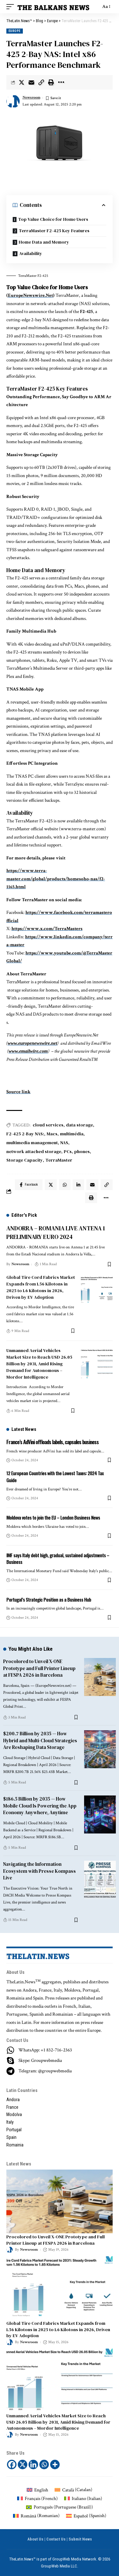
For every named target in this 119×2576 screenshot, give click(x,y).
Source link (18, 1092)
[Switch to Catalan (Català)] (73, 2489)
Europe (15, 31)
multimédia (71, 1134)
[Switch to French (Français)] (37, 2498)
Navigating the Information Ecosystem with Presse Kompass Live (39, 1871)
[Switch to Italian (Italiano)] (83, 2498)
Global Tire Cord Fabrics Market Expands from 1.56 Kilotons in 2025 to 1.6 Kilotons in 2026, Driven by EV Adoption (40, 1287)
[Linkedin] (33, 2464)
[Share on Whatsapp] (64, 1184)
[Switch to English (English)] (37, 2489)
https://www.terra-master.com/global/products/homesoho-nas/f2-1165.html (55, 879)
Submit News (80, 2539)
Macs (52, 1134)
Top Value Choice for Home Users (53, 219)
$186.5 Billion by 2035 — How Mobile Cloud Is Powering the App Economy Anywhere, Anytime (39, 1805)
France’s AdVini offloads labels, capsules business (52, 1442)
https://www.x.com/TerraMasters (47, 929)
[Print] (51, 82)
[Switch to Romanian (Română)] (36, 2515)
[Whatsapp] (44, 2464)
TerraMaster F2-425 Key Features (54, 230)
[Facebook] (12, 2464)
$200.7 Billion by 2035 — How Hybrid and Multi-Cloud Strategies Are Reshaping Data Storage (40, 1740)
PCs (68, 1151)
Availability (30, 253)
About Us (35, 2539)
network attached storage (33, 1151)
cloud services (48, 1125)
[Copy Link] (41, 82)
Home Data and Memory (44, 242)
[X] (22, 2464)
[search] (94, 6)
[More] (60, 82)
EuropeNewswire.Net (30, 295)
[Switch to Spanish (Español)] (86, 2515)
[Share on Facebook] (29, 1184)
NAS (64, 1142)
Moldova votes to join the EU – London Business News (53, 1517)
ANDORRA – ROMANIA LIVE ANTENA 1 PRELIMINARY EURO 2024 (55, 1232)
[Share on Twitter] (21, 82)
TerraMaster (58, 1160)
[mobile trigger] (11, 7)
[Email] (31, 82)
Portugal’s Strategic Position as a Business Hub (48, 1599)
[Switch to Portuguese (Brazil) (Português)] (59, 2507)
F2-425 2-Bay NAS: (25, 1134)
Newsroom (31, 97)
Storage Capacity (24, 1160)
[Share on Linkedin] (78, 1184)
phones (82, 1151)
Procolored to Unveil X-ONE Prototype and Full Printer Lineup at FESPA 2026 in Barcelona (39, 1668)
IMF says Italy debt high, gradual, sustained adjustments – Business (57, 1558)
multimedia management (32, 1142)
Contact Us (56, 2539)
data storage (79, 1125)
